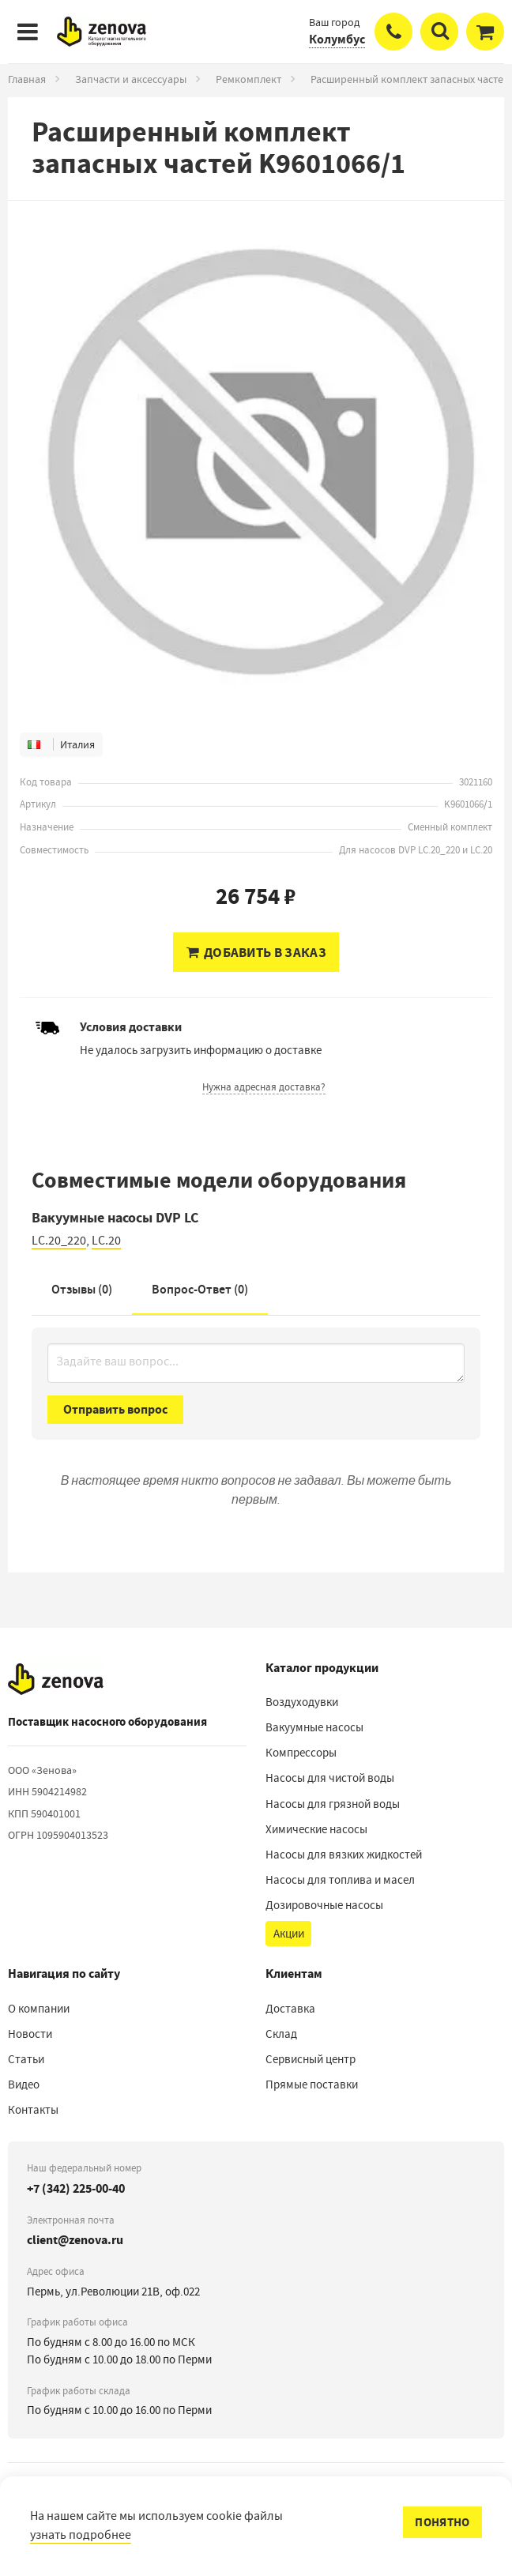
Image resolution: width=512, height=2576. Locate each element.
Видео (24, 2084)
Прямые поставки (311, 2084)
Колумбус (337, 39)
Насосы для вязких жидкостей (343, 1854)
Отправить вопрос (115, 1409)
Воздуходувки (301, 1702)
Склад (281, 2034)
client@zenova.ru (75, 2239)
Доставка (290, 2009)
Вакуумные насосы (314, 1727)
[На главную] (56, 1679)
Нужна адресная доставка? (264, 1087)
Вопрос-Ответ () (200, 1289)
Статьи (26, 2059)
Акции (288, 1933)
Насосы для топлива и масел (340, 1880)
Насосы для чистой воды (329, 1778)
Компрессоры (301, 1753)
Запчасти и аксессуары (130, 79)
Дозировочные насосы (324, 1905)
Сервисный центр (310, 2059)
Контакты (33, 2110)
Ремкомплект (248, 79)
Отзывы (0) (81, 1289)
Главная (27, 79)
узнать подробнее (80, 2535)
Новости (30, 2034)
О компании (39, 2009)
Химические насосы (316, 1829)
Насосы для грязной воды (332, 1804)
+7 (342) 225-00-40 (76, 2188)
